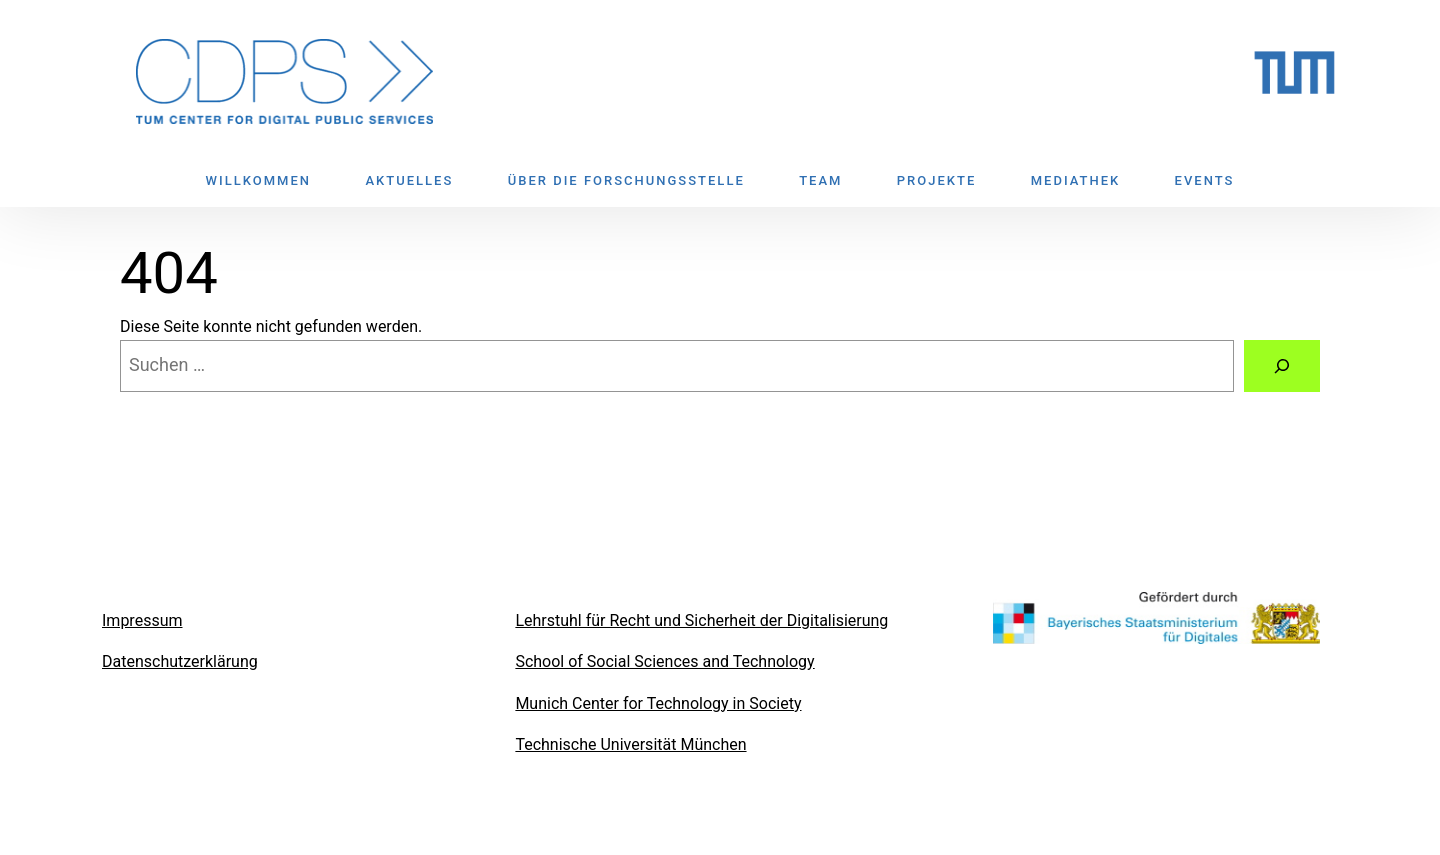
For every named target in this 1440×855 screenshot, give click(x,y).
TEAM (820, 180)
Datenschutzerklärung (180, 661)
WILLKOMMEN (258, 180)
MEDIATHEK (1076, 180)
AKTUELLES (409, 180)
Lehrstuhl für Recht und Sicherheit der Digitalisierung (701, 620)
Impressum (142, 620)
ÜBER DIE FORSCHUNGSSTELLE (626, 180)
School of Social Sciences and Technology (664, 661)
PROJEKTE (936, 180)
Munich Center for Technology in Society (658, 703)
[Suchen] (1282, 366)
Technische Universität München (630, 744)
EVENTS (1205, 180)
